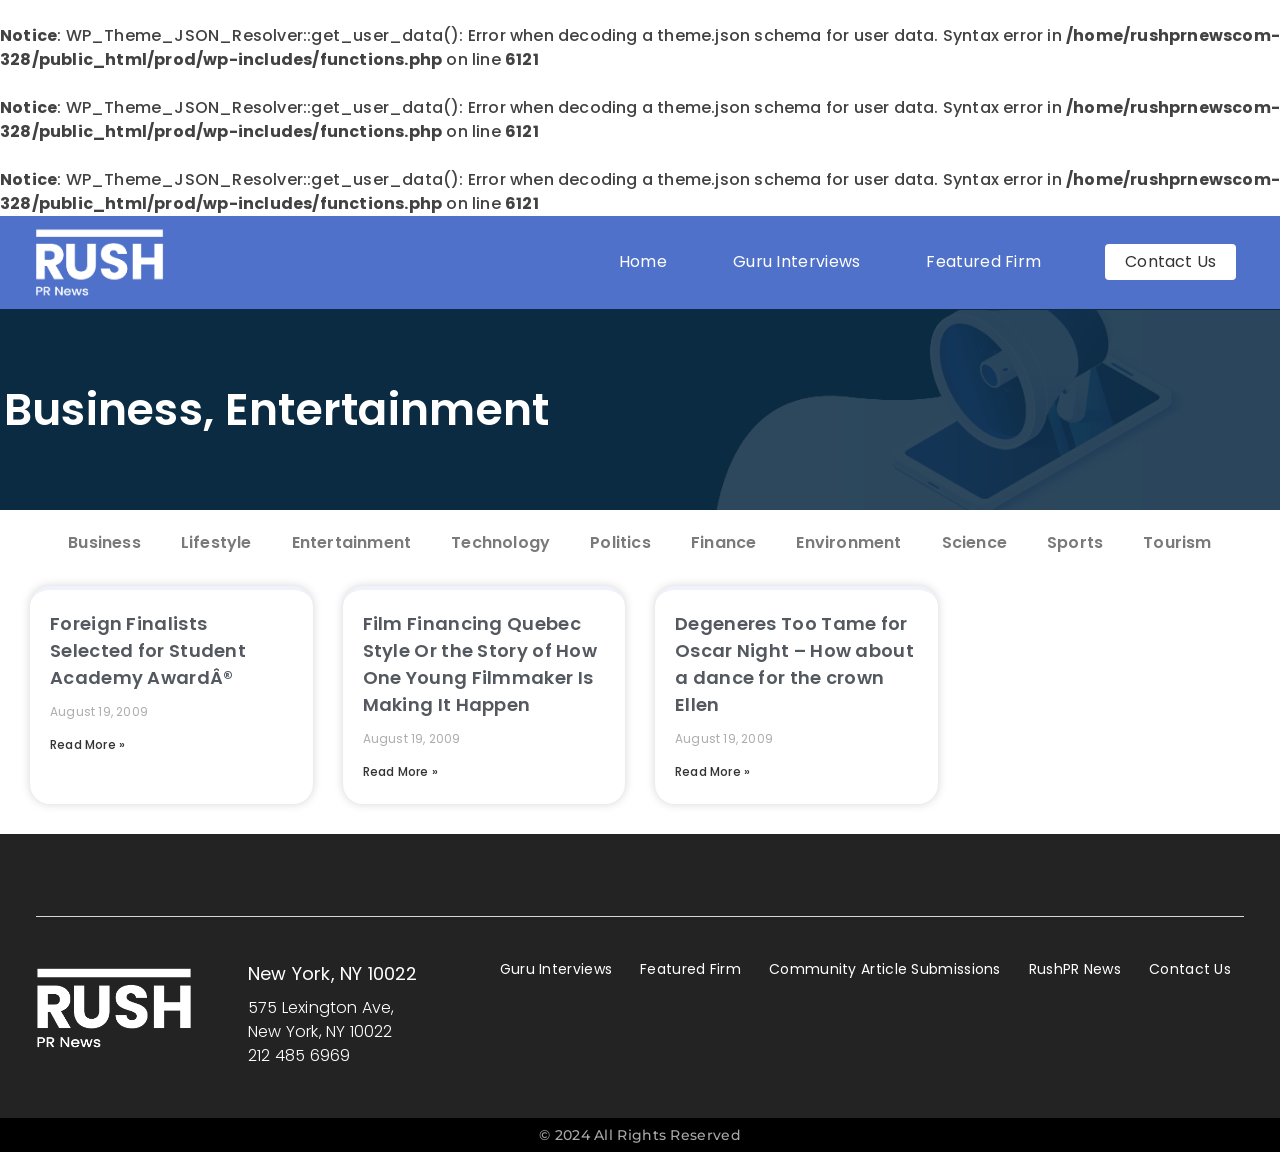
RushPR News (1075, 969)
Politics (620, 542)
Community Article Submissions (885, 969)
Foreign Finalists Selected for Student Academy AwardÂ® (148, 650)
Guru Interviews (797, 261)
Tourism (1177, 542)
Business (103, 409)
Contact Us (1190, 969)
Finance (723, 542)
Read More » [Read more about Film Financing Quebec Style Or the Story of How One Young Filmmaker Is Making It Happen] (400, 771)
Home (643, 261)
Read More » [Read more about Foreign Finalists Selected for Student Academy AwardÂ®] (87, 744)
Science (974, 542)
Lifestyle (216, 542)
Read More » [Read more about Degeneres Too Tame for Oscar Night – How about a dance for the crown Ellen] (712, 771)
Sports (1075, 542)
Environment (848, 542)
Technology (500, 542)
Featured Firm (988, 261)
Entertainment (387, 409)
